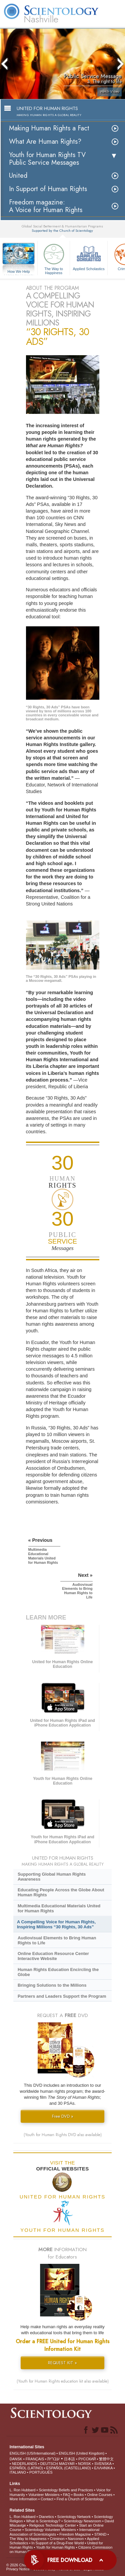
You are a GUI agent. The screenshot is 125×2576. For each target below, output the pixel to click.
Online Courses (99, 2495)
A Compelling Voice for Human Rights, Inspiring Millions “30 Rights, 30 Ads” (56, 1924)
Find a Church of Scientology (80, 2499)
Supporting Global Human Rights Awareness (52, 1877)
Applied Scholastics (89, 256)
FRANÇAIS (35, 2459)
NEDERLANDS (24, 2464)
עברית (53, 2458)
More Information (23, 2499)
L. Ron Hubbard (23, 2490)
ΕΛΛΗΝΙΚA (103, 2468)
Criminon (57, 2539)
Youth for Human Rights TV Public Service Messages (47, 158)
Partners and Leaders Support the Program (62, 1996)
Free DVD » (62, 2116)
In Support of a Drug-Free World (57, 2543)
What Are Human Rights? (45, 141)
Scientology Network (74, 2517)
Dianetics (46, 2517)
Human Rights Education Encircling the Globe (58, 1972)
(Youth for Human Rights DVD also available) (63, 2135)
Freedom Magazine (75, 2534)
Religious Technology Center (52, 2525)
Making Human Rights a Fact (49, 128)
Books (79, 2495)
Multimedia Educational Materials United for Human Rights (59, 1908)
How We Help (19, 271)
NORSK (84, 2464)
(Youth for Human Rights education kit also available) (63, 2381)
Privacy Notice (18, 2569)
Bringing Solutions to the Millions (52, 1985)
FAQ (66, 2495)
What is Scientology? (43, 2521)
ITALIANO (18, 2472)
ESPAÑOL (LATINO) (26, 2468)
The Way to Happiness (53, 258)
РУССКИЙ (87, 2459)
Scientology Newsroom (82, 2521)
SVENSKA (102, 2464)
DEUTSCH (49, 2464)
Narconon (76, 2539)
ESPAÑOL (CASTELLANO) (68, 2468)
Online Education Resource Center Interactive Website (53, 1956)
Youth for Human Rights (55, 2547)
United (18, 175)
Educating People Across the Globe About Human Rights (61, 1892)
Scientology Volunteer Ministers (50, 2530)
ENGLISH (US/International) (33, 2453)
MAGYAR (67, 2464)
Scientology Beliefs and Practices (66, 2490)
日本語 (69, 2459)
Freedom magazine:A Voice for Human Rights (45, 206)
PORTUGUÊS (40, 2472)
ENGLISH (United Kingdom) (81, 2453)
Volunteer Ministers (44, 2495)
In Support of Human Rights (48, 189)
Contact (47, 2499)
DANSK (16, 2459)
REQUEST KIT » (62, 2363)
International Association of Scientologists (54, 2532)
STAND (100, 2534)
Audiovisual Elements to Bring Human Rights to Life (57, 1940)
